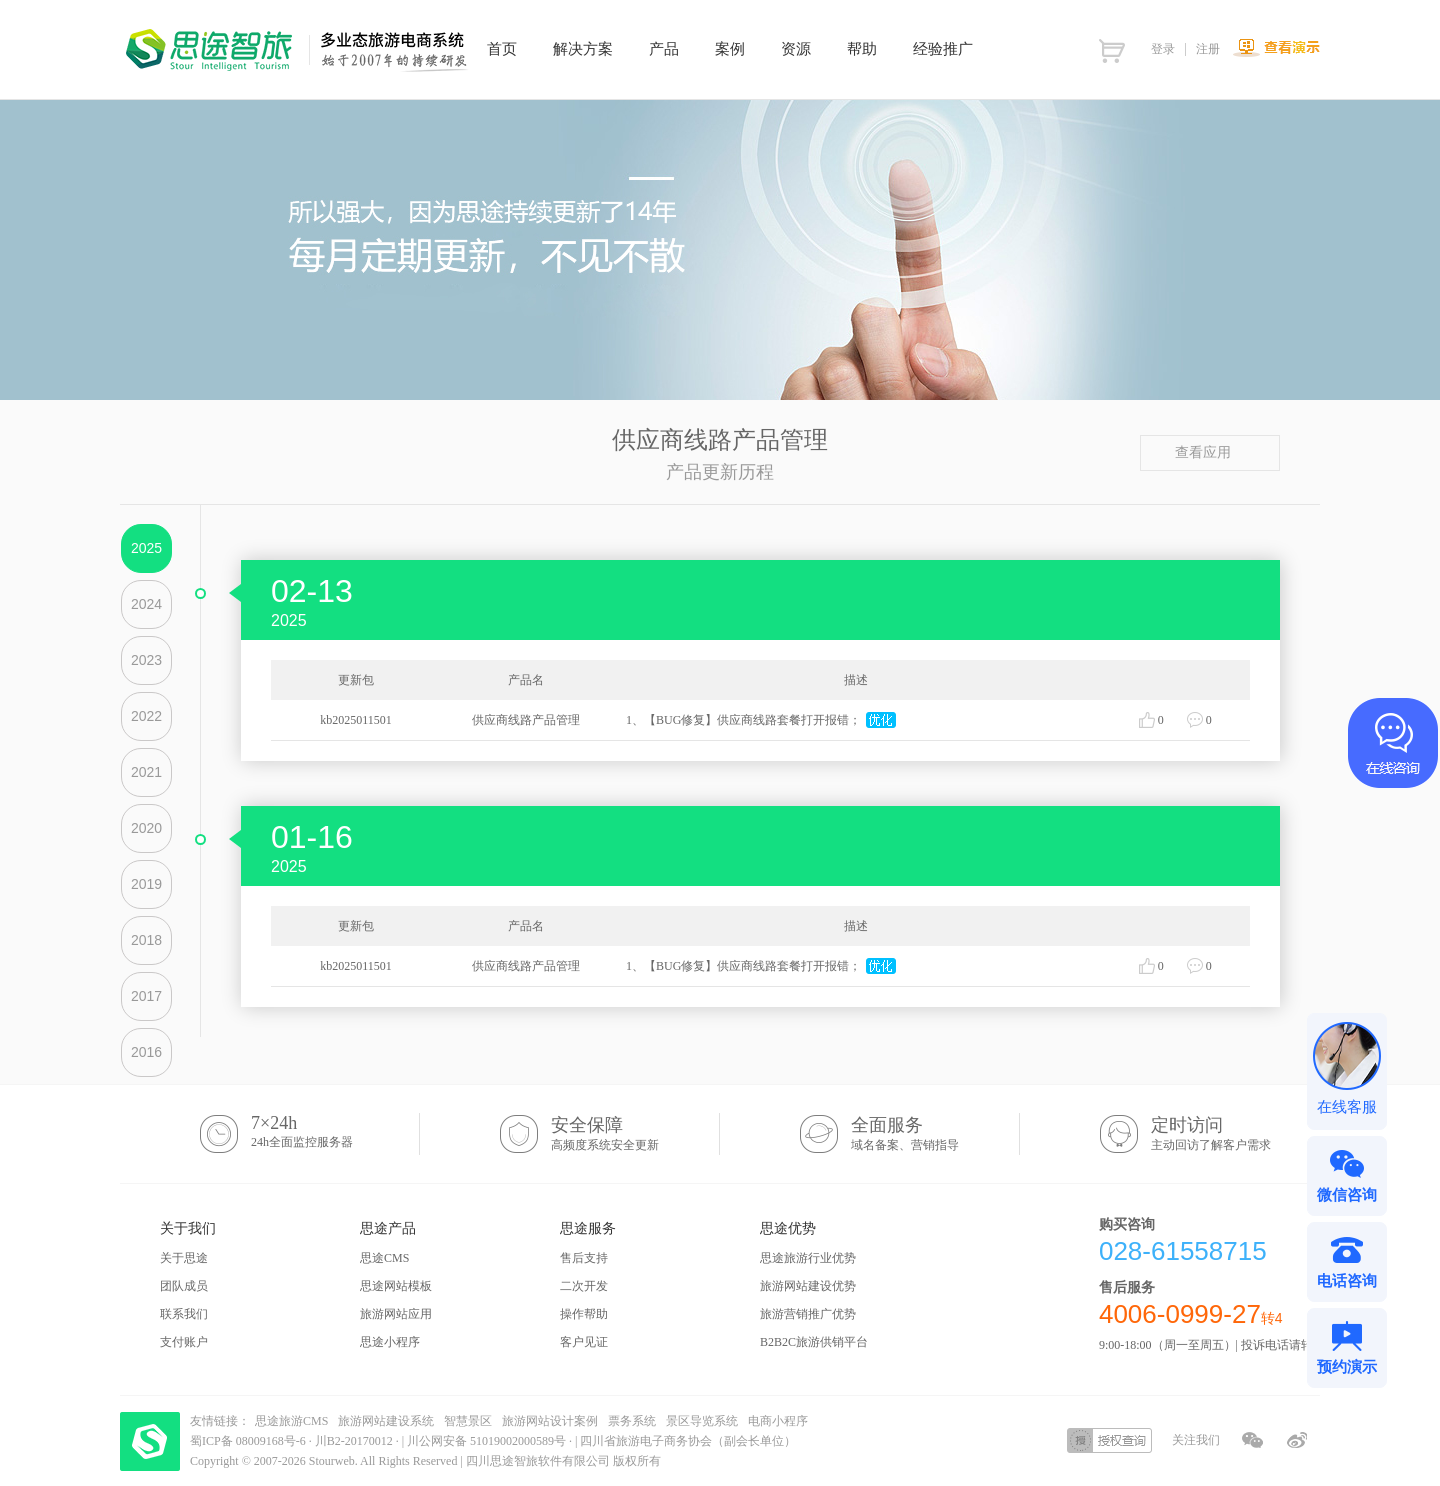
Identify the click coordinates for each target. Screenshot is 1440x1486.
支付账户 (184, 1342)
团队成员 (184, 1286)
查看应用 (1210, 452)
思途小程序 (390, 1342)
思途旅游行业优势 (808, 1258)
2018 (146, 940)
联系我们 (184, 1314)
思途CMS (384, 1258)
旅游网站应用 (396, 1314)
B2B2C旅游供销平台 (814, 1342)
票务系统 (632, 1421)
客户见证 (584, 1342)
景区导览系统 (702, 1421)
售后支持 (584, 1258)
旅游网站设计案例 (550, 1421)
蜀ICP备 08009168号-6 (249, 1441)
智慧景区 (468, 1421)
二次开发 (584, 1286)
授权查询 (1109, 1440)
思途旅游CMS (291, 1421)
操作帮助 (584, 1314)
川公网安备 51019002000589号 (486, 1441)
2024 (146, 604)
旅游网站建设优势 (808, 1286)
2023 (146, 660)
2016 (146, 1052)
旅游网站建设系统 (386, 1421)
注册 (1208, 49)
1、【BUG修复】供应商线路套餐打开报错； (743, 720)
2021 (146, 772)
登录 (1163, 49)
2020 (146, 828)
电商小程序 (778, 1421)
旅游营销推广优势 (808, 1314)
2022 (146, 716)
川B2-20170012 (355, 1441)
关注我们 (1196, 1440)
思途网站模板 (396, 1286)
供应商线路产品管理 (526, 720)
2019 (146, 884)
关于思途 (184, 1258)
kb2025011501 (356, 720)
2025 (146, 548)
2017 (146, 996)
